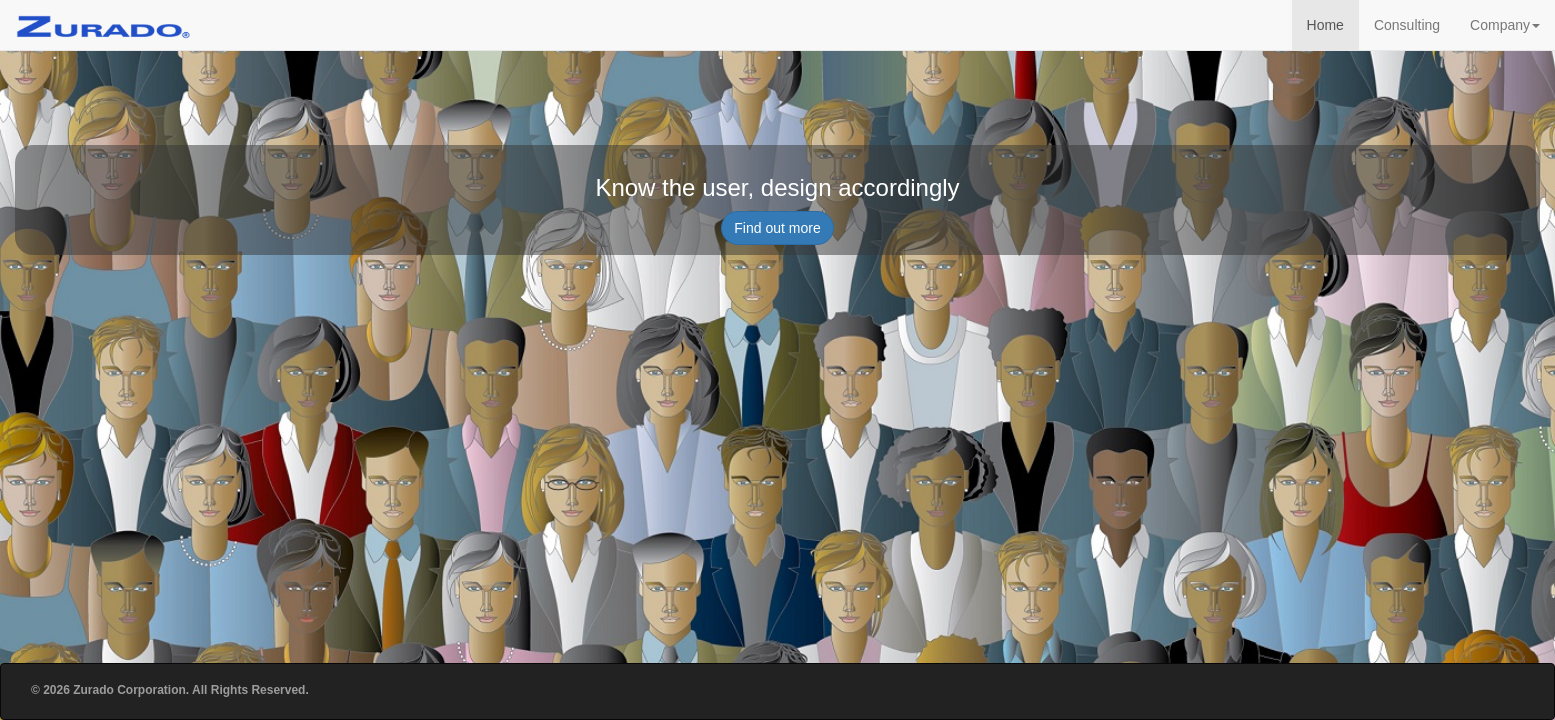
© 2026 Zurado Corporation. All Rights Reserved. (170, 690)
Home (1325, 25)
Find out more (777, 228)
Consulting (1407, 25)
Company (1505, 25)
